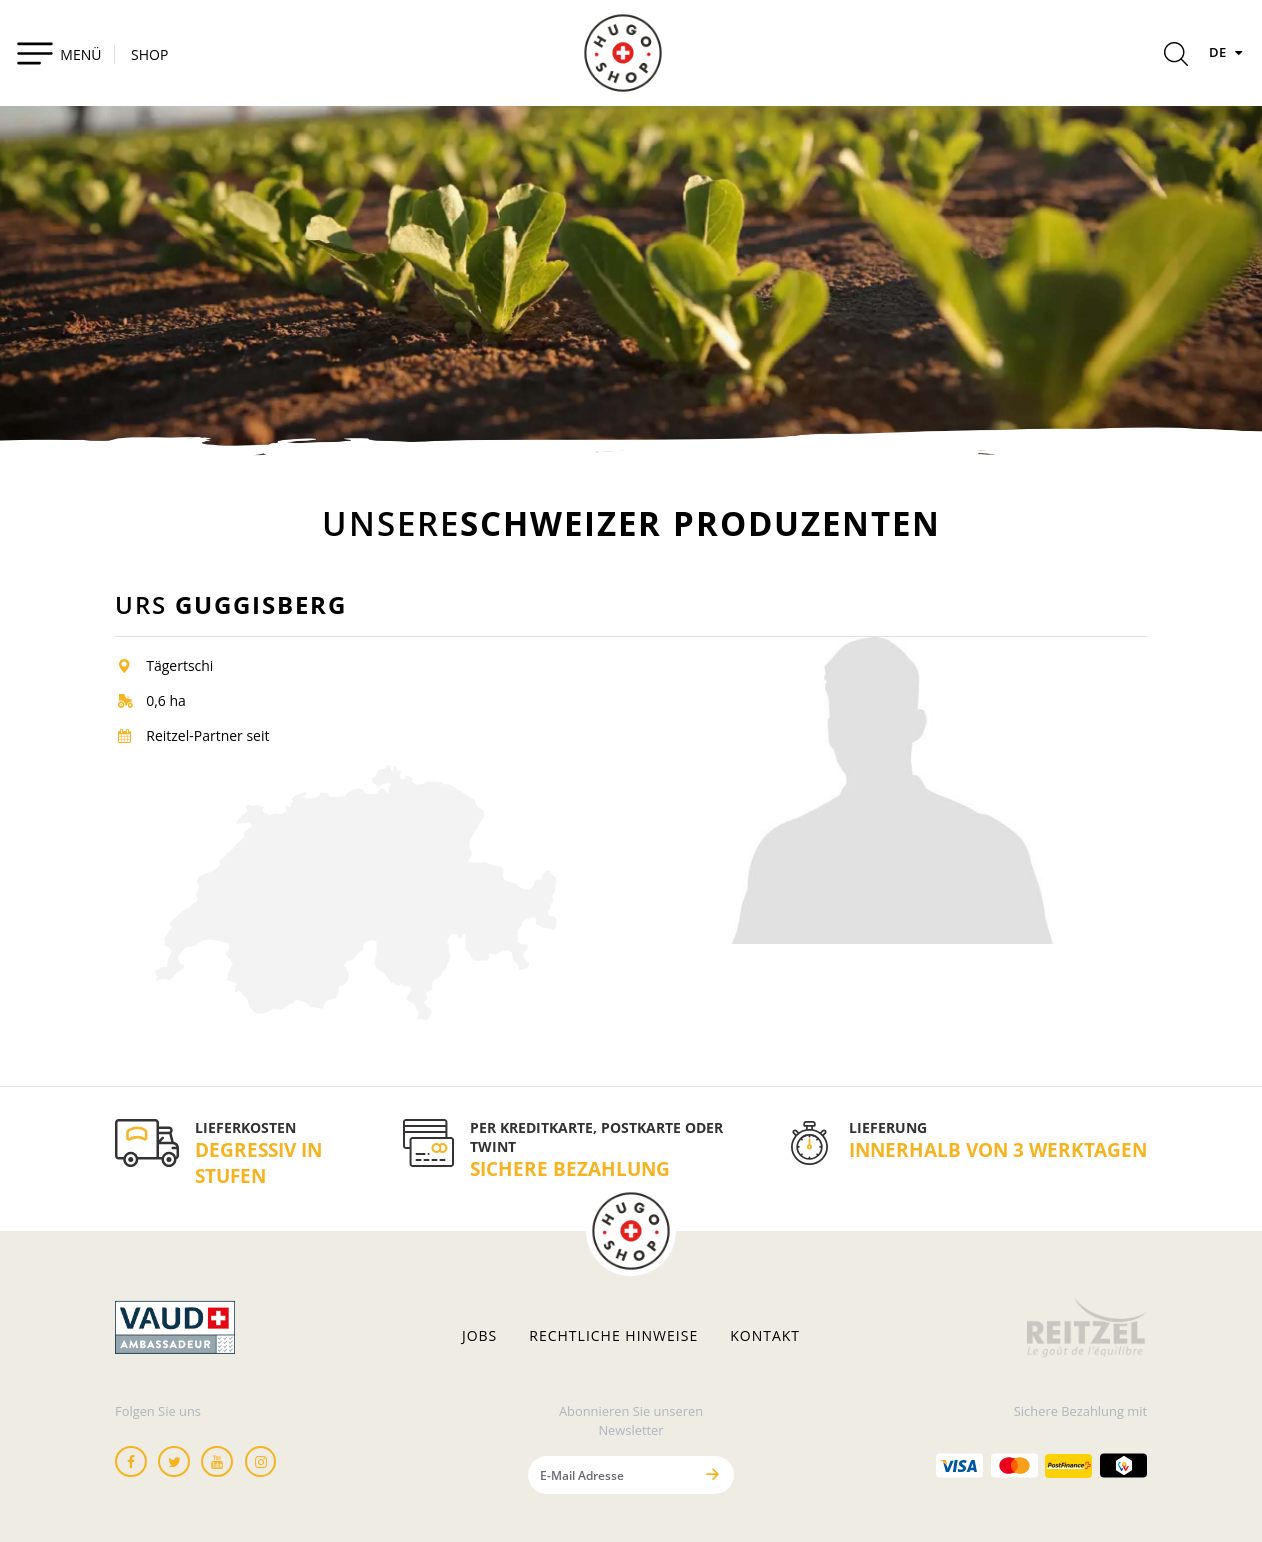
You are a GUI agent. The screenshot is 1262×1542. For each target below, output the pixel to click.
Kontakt (765, 1336)
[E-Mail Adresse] (610, 1474)
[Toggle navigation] (58, 53)
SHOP (149, 54)
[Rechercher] (1176, 57)
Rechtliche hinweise (613, 1336)
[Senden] (713, 1474)
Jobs (479, 1336)
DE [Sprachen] (1228, 52)
